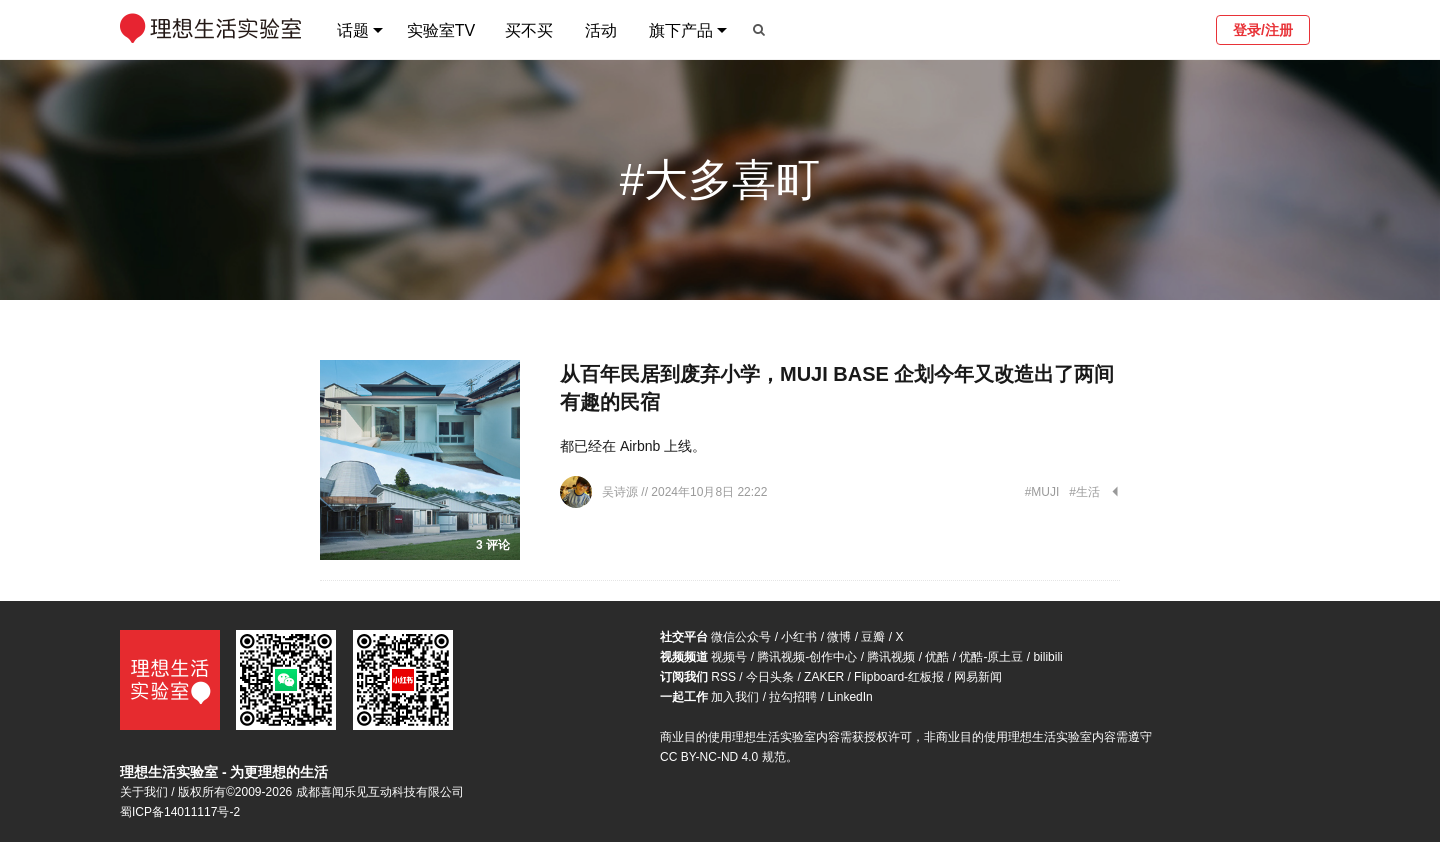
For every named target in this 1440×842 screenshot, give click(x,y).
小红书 (799, 637)
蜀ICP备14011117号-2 (180, 812)
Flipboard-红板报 (899, 677)
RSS (723, 677)
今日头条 (770, 677)
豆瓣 (873, 637)
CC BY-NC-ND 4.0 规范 (723, 757)
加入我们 (735, 697)
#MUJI (1042, 492)
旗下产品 (681, 30)
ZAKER (824, 677)
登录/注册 (1263, 30)
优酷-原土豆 (991, 657)
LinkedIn (849, 697)
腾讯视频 (891, 657)
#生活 (1084, 492)
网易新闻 (978, 677)
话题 (353, 30)
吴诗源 (621, 492)
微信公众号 (741, 637)
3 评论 (493, 545)
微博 (839, 637)
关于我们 (144, 792)
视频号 (729, 657)
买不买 (529, 30)
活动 (601, 30)
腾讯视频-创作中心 (807, 657)
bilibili (1047, 657)
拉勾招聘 (793, 697)
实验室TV (441, 30)
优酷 (937, 657)
